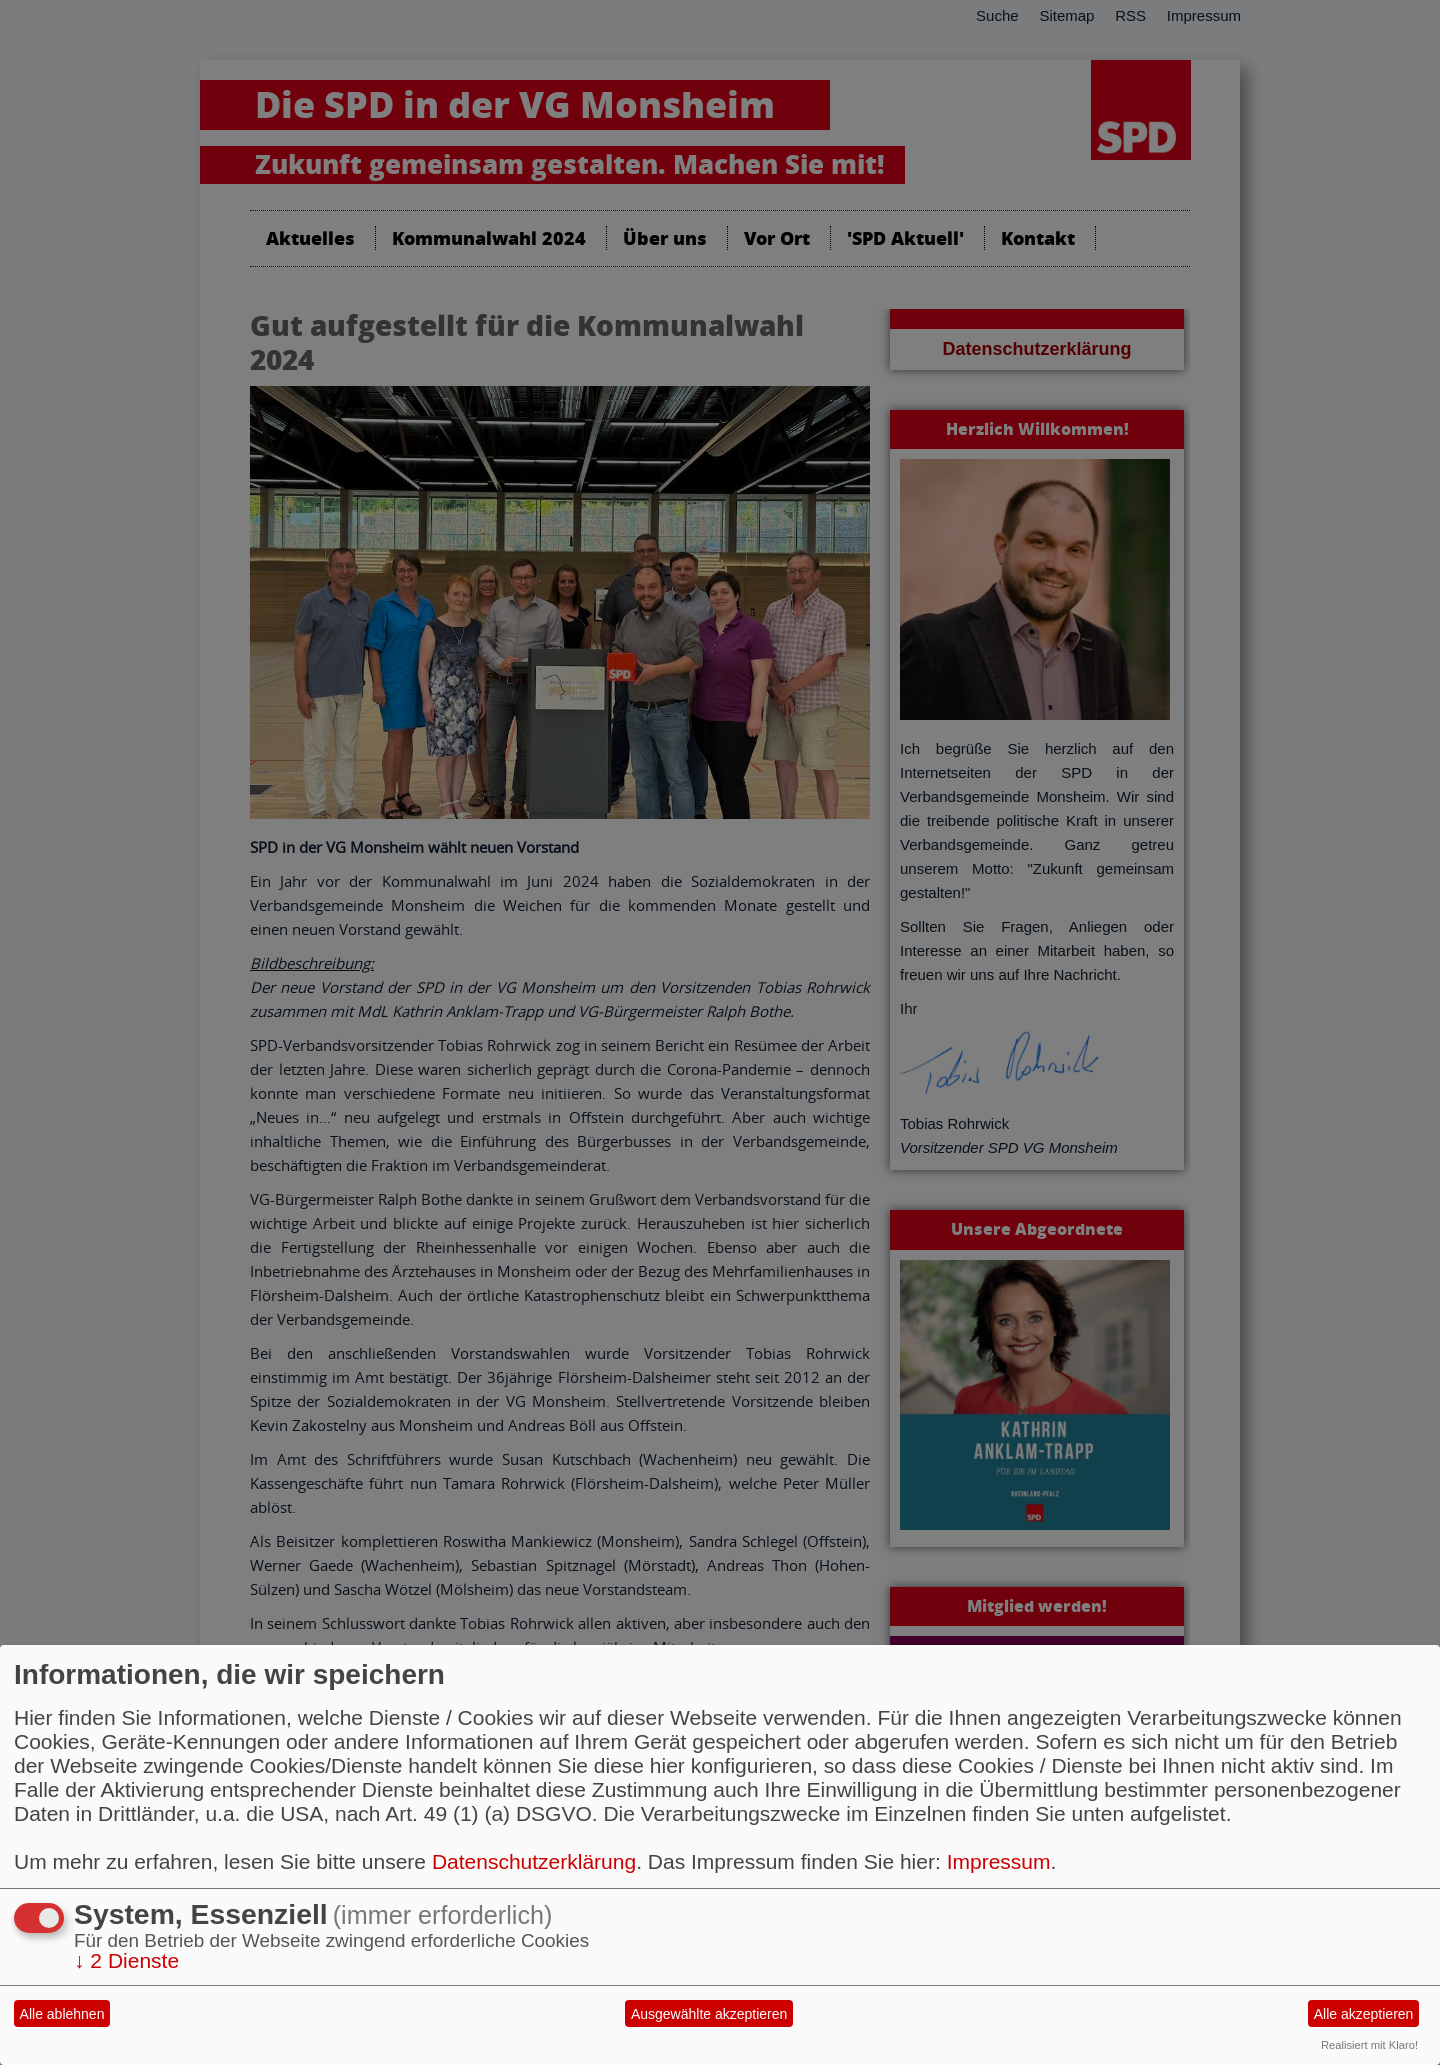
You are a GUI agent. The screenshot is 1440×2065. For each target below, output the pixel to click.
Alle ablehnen (62, 2014)
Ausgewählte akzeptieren (709, 2014)
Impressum (999, 1861)
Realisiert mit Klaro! (1369, 2045)
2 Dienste (126, 1960)
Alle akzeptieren (1364, 2014)
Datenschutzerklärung (534, 1861)
